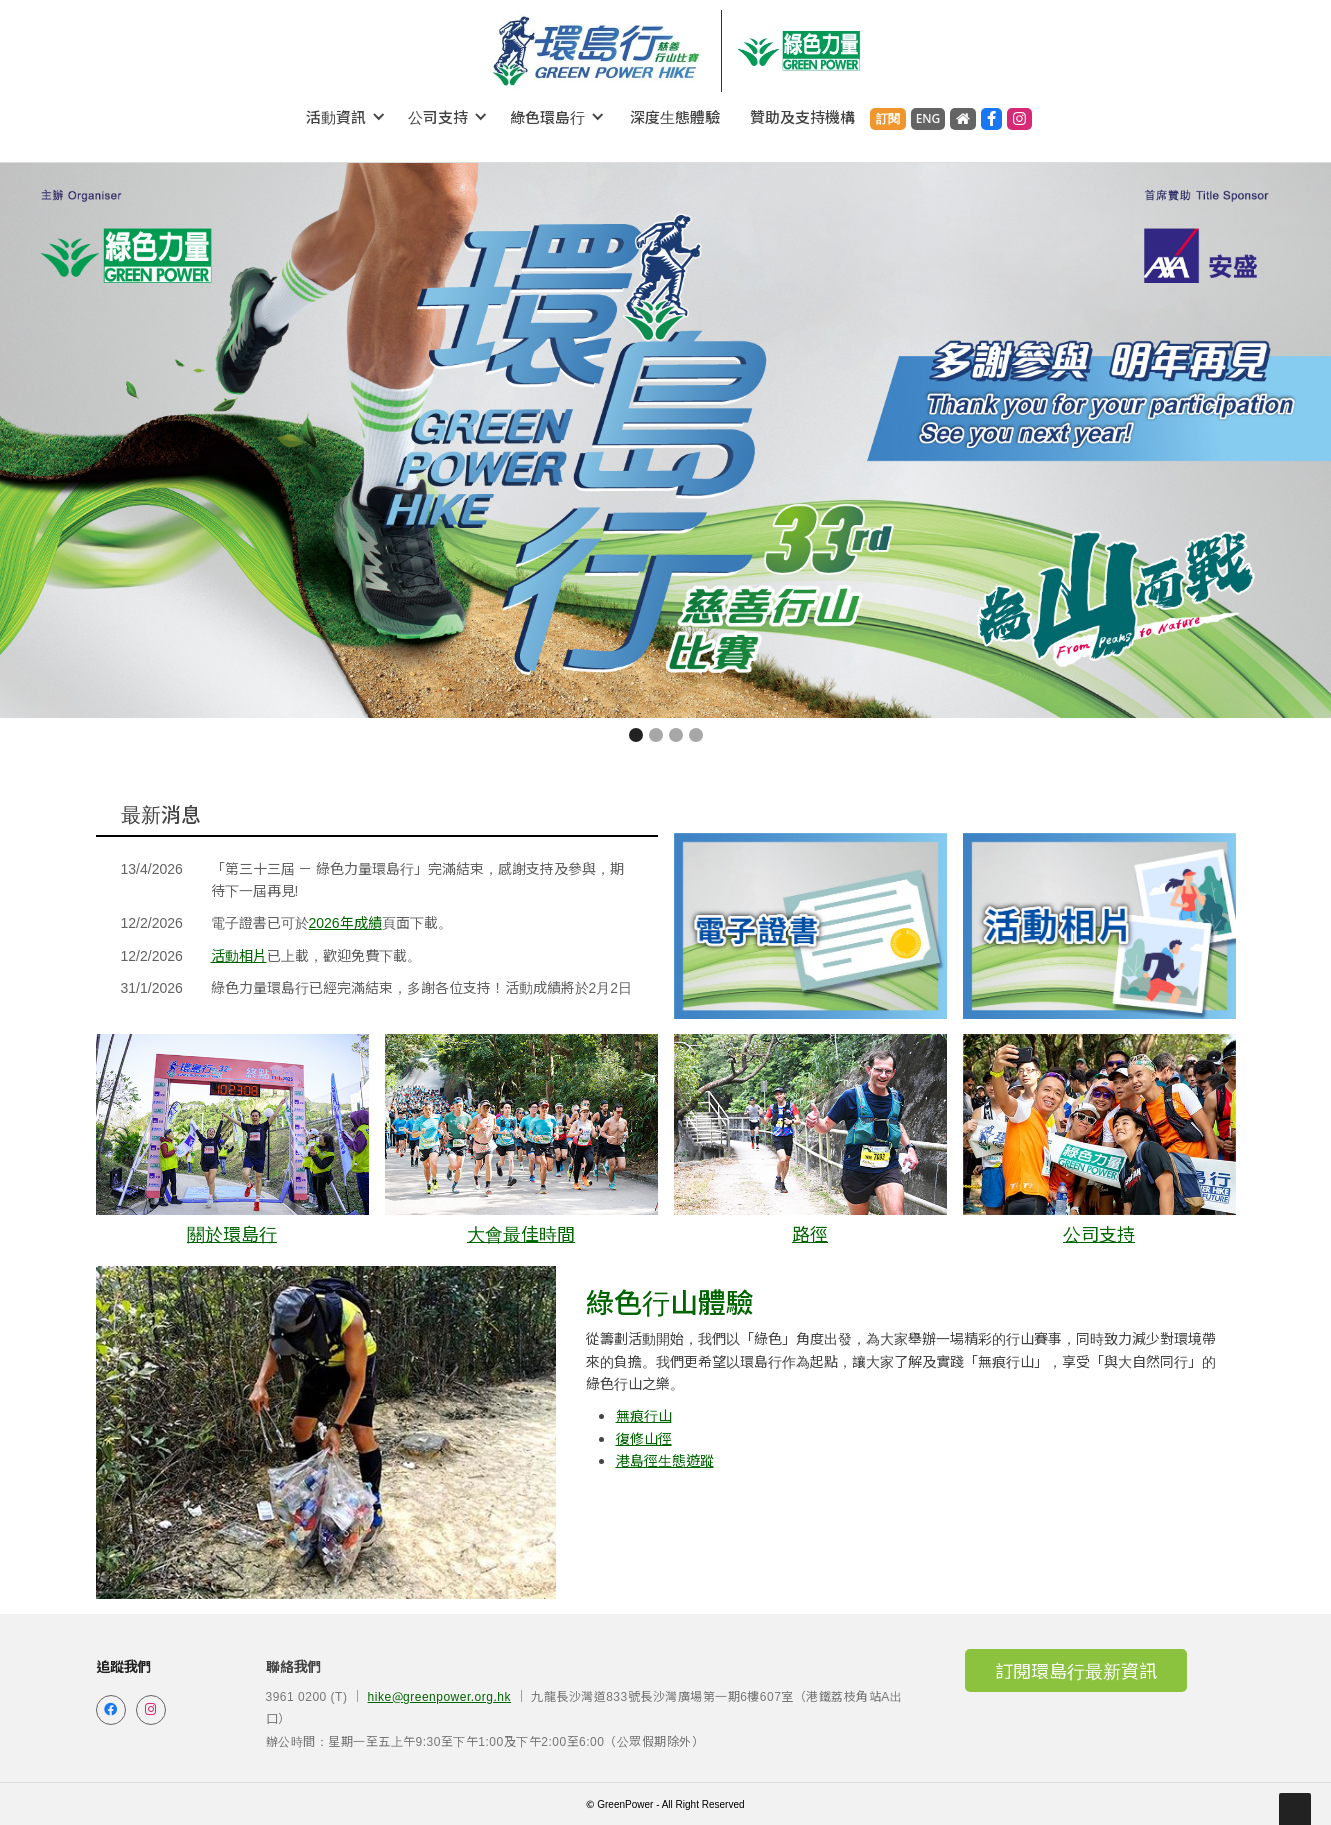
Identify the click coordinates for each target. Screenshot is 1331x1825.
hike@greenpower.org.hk (439, 1695)
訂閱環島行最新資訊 (1076, 1670)
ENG (928, 118)
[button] (346, 117)
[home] (596, 51)
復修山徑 (644, 1438)
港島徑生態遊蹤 (665, 1460)
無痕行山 (644, 1415)
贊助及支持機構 (802, 116)
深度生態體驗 (675, 116)
